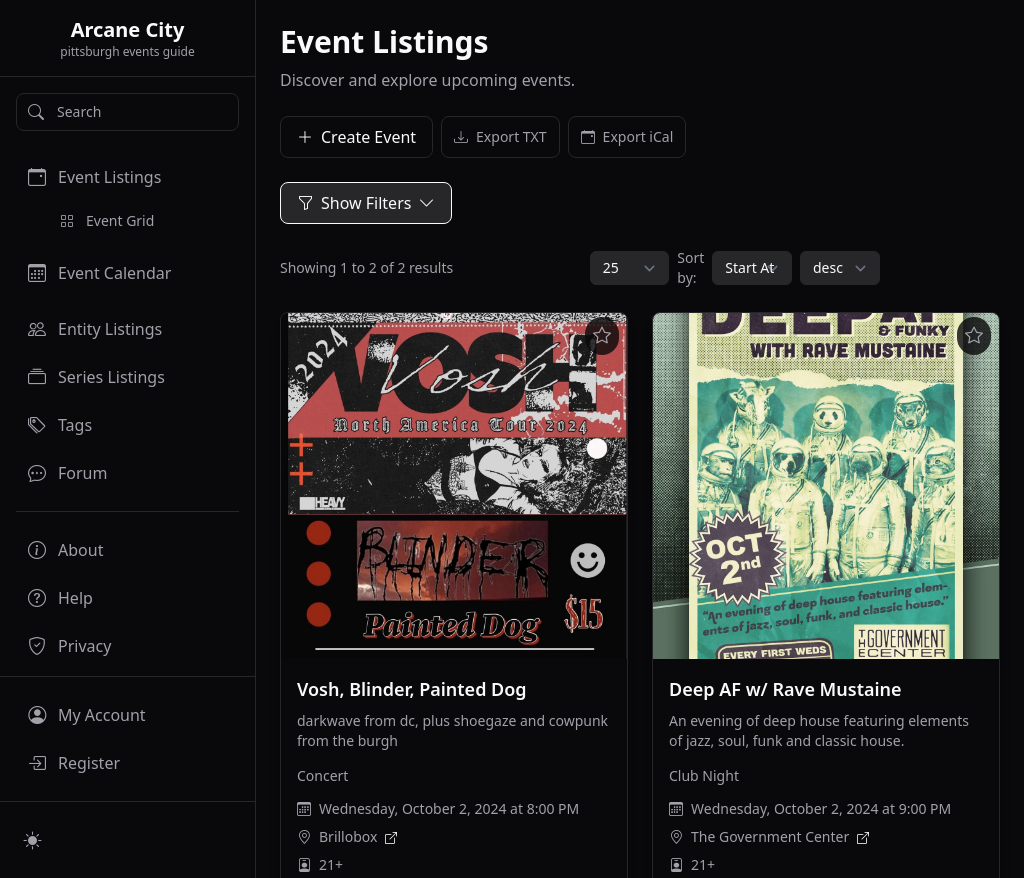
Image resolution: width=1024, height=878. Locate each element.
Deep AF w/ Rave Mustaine (785, 689)
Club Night (704, 775)
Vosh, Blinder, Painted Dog (412, 689)
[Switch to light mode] (33, 840)
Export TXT (500, 137)
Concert (322, 775)
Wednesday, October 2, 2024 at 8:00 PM (449, 808)
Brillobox (348, 836)
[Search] (127, 112)
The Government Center (770, 836)
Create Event (356, 137)
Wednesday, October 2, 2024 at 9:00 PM (821, 808)
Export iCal (627, 137)
